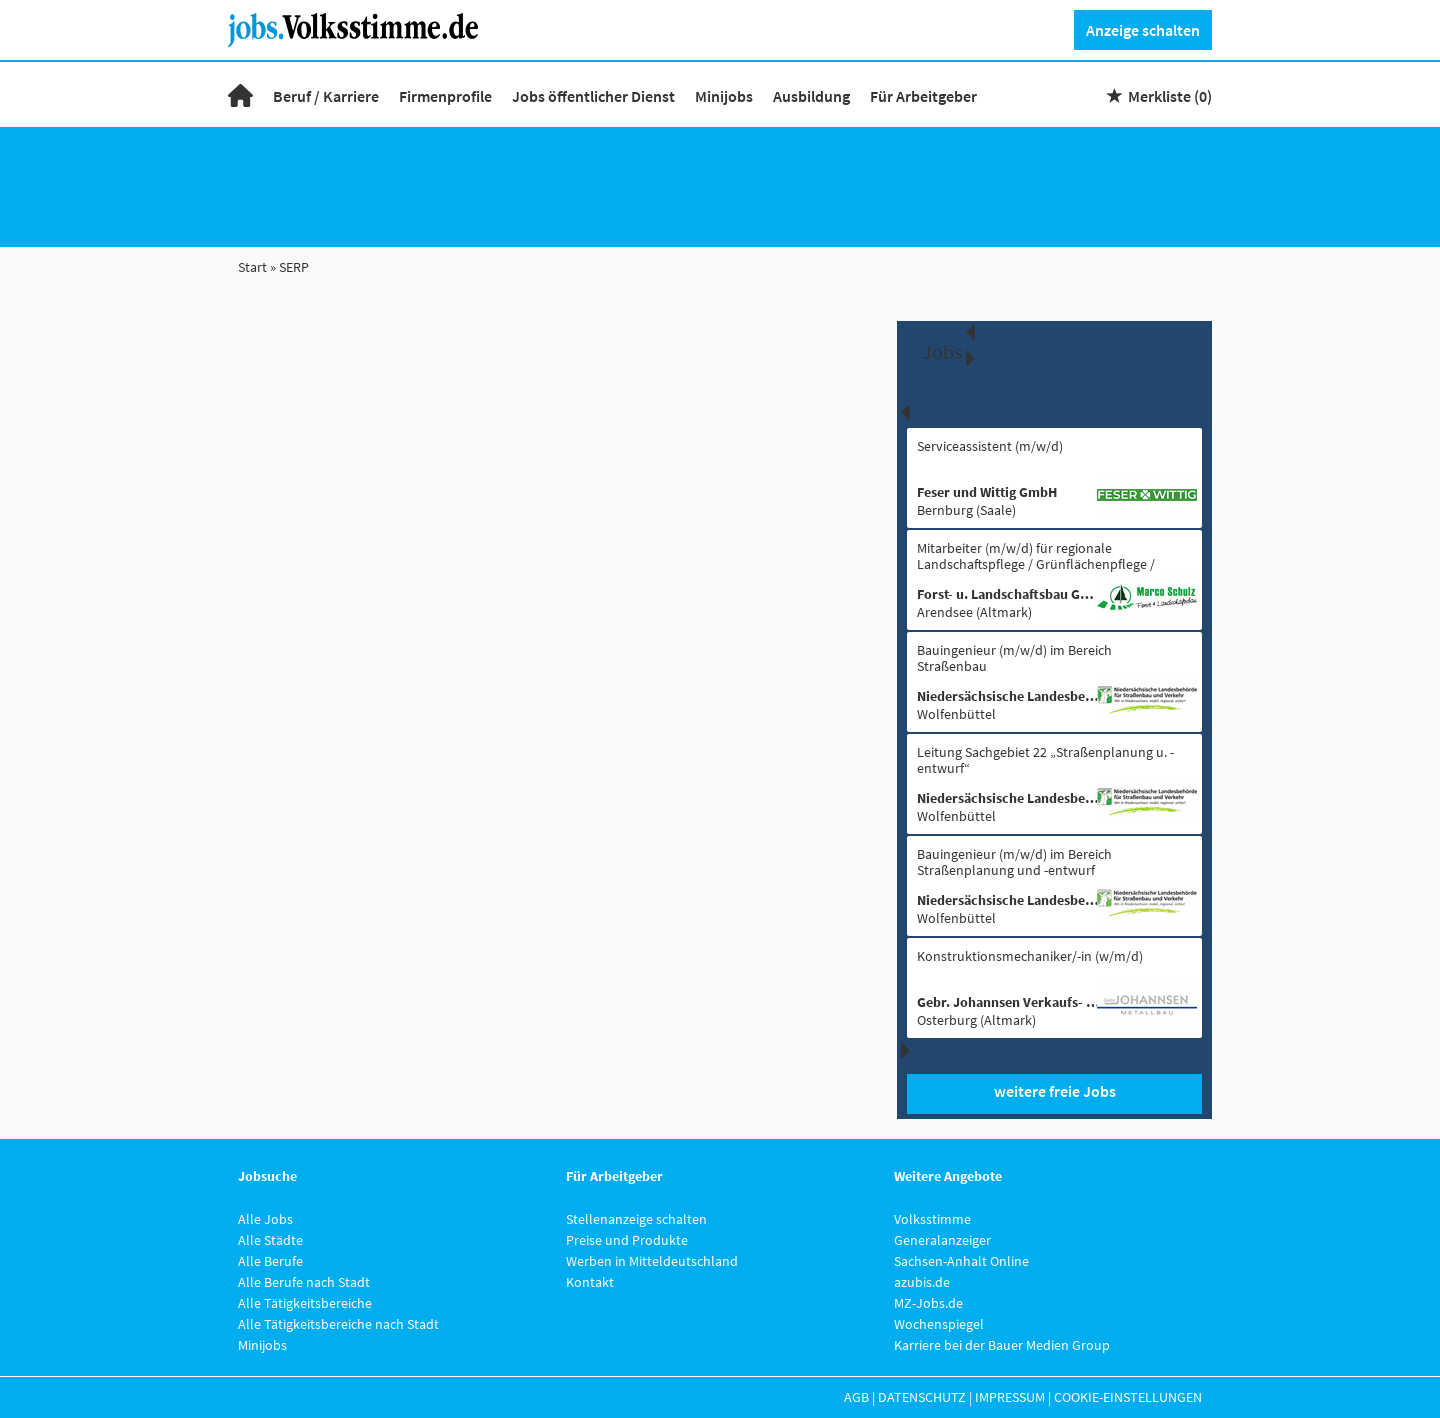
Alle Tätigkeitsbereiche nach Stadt (338, 1324)
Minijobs (724, 96)
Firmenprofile (445, 96)
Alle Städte (270, 1240)
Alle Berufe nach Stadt (304, 1282)
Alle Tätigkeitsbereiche (305, 1303)
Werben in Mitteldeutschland (652, 1261)
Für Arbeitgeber (923, 96)
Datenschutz (922, 1397)
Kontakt (590, 1282)
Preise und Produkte (627, 1240)
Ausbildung (811, 96)
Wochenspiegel (939, 1324)
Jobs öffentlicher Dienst (593, 96)
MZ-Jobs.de (928, 1303)
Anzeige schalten (1143, 30)
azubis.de (922, 1282)
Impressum (1010, 1397)
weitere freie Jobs (1055, 1091)
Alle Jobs (265, 1219)
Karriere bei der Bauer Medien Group (1002, 1345)
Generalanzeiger (942, 1240)
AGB (856, 1397)
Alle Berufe (270, 1261)
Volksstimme (932, 1219)
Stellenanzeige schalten (636, 1219)
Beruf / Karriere (326, 96)
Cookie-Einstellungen (1128, 1397)
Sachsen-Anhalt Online (961, 1261)
